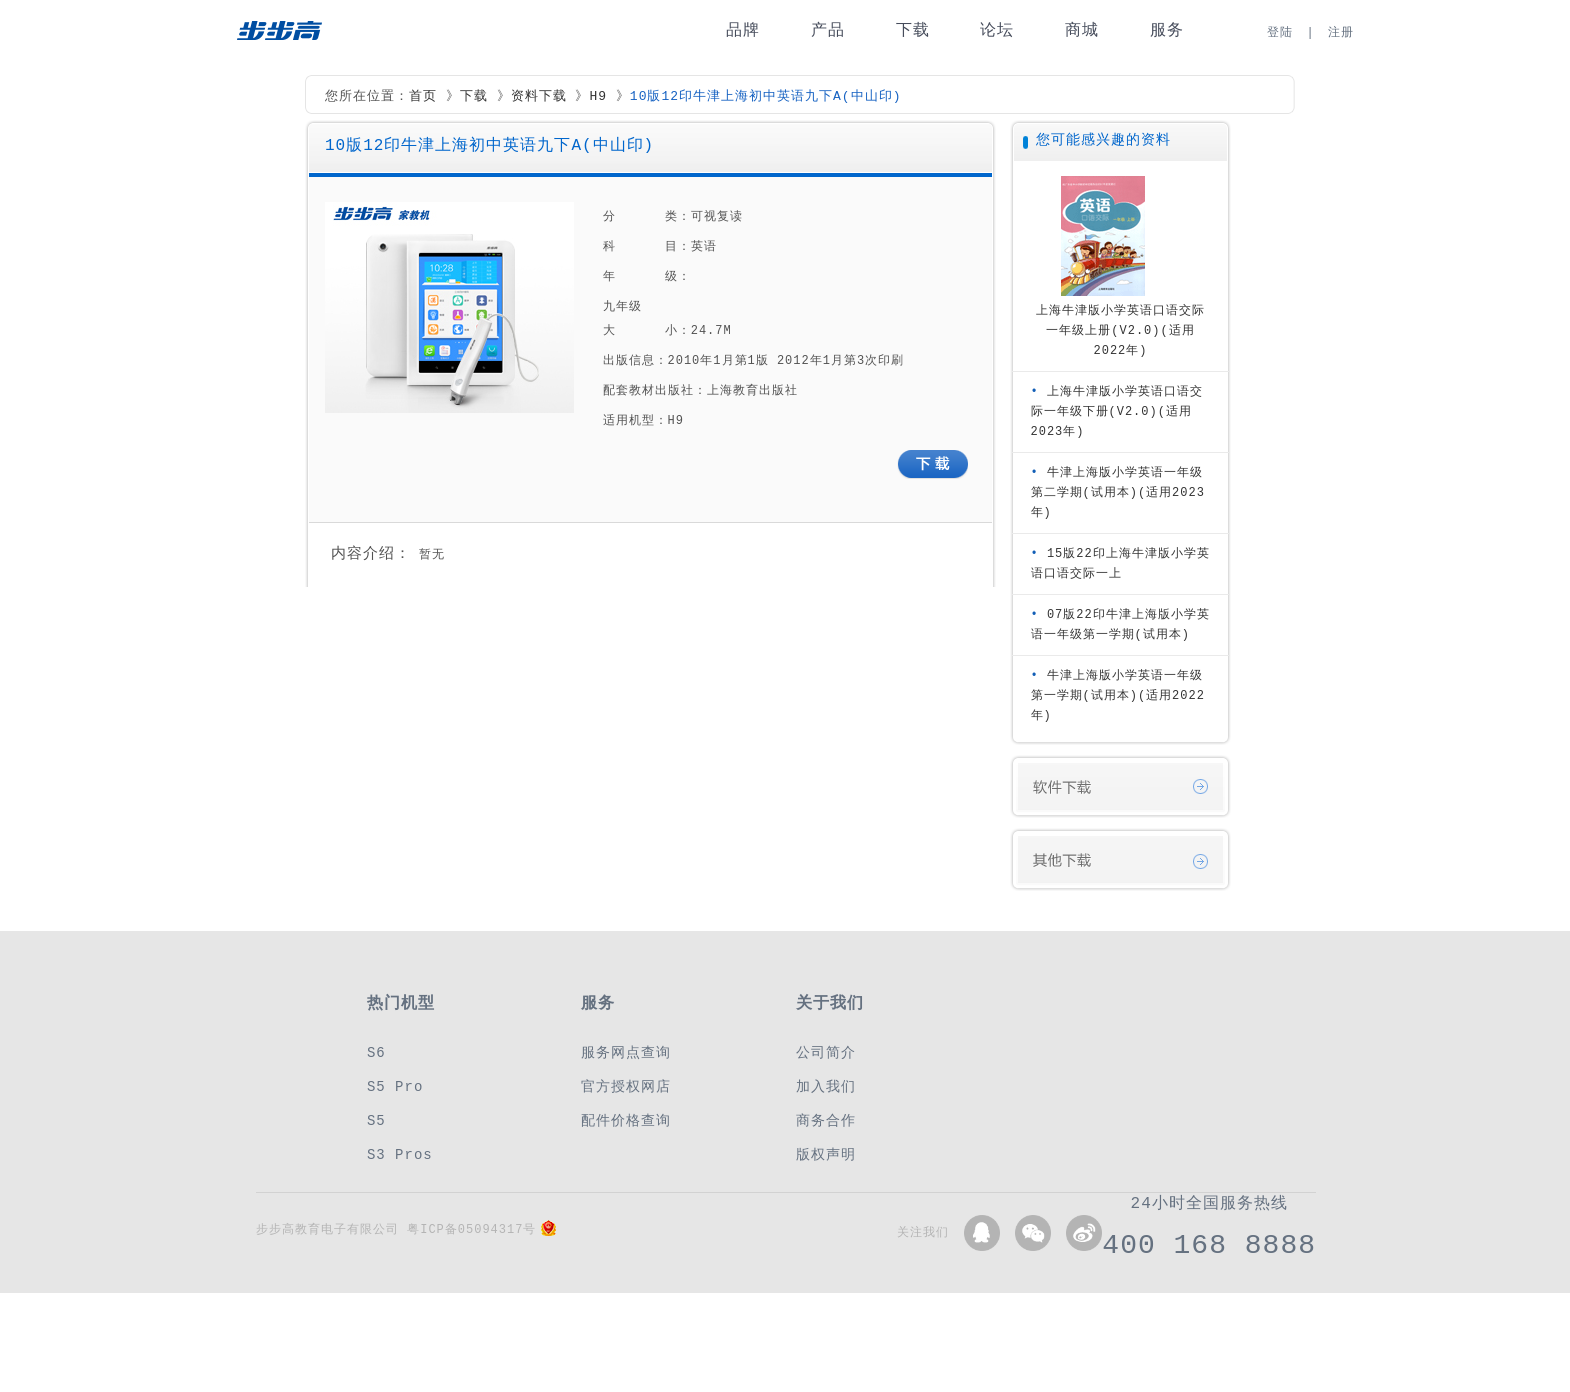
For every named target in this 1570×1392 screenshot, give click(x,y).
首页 (423, 97)
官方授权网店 (626, 1086)
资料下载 (539, 97)
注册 (1341, 32)
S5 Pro (395, 1086)
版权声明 (826, 1154)
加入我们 (826, 1086)
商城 (1082, 30)
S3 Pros (400, 1154)
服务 (1167, 30)
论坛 (997, 30)
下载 (913, 30)
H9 (598, 97)
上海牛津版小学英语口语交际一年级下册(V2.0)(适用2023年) (1117, 411)
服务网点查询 (626, 1052)
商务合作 (826, 1120)
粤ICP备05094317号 (471, 1229)
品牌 (743, 30)
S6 (376, 1052)
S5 (376, 1120)
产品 (828, 30)
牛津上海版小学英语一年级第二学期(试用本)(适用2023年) (1118, 492)
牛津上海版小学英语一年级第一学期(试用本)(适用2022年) (1118, 695)
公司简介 (826, 1052)
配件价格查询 (626, 1120)
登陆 (1280, 32)
